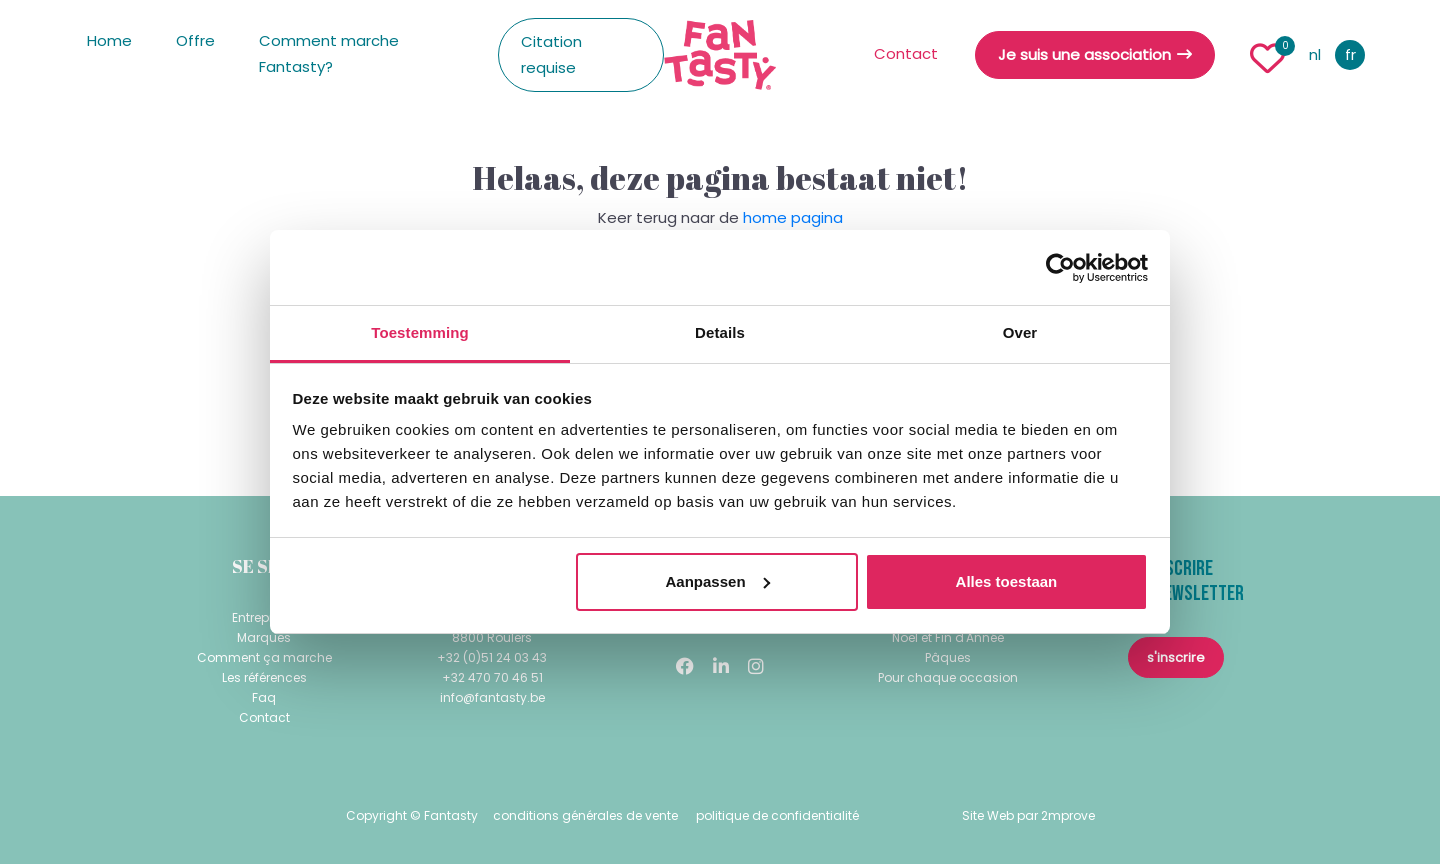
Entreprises (264, 617)
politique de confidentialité (777, 815)
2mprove (1068, 815)
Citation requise (551, 54)
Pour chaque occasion (948, 677)
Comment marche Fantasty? (329, 53)
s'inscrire (1176, 657)
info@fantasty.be (492, 697)
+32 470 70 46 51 (492, 677)
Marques (264, 637)
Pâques (948, 657)
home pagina (793, 217)
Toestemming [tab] (420, 332)
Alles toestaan (1007, 581)
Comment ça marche (264, 657)
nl (1315, 54)
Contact (906, 53)
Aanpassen (718, 581)
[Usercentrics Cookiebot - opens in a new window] (1060, 268)
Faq (264, 697)
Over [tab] (1020, 332)
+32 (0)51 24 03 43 (492, 657)
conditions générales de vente (585, 815)
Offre (195, 40)
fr (1350, 54)
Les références (264, 677)
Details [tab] (720, 332)
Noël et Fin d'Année (948, 637)
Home (109, 40)
